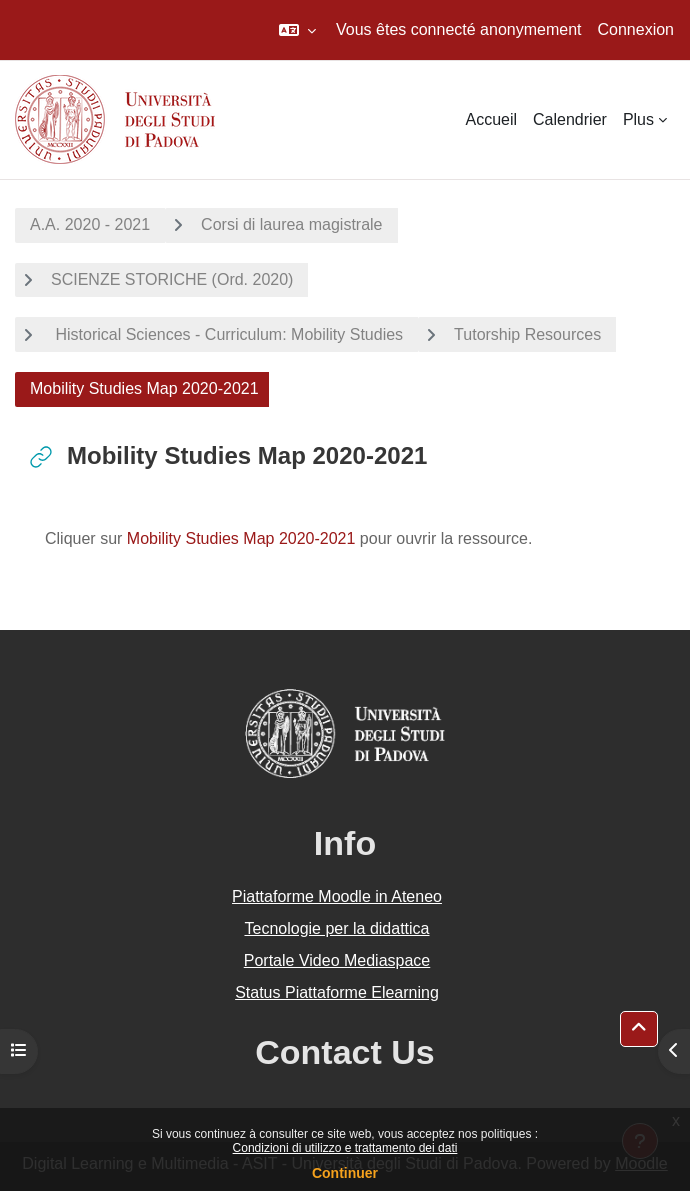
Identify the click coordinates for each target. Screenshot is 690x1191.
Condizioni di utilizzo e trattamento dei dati (345, 1148)
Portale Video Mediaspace (337, 960)
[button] (297, 30)
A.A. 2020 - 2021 (90, 224)
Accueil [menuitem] (491, 119)
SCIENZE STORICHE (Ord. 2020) (172, 279)
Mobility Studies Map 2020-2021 (241, 538)
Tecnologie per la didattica (336, 928)
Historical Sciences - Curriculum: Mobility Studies (227, 334)
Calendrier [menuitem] (570, 119)
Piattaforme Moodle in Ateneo (337, 896)
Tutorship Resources (527, 334)
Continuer (345, 1173)
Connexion (636, 29)
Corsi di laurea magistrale (291, 224)
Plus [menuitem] (638, 119)
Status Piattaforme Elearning (337, 992)
